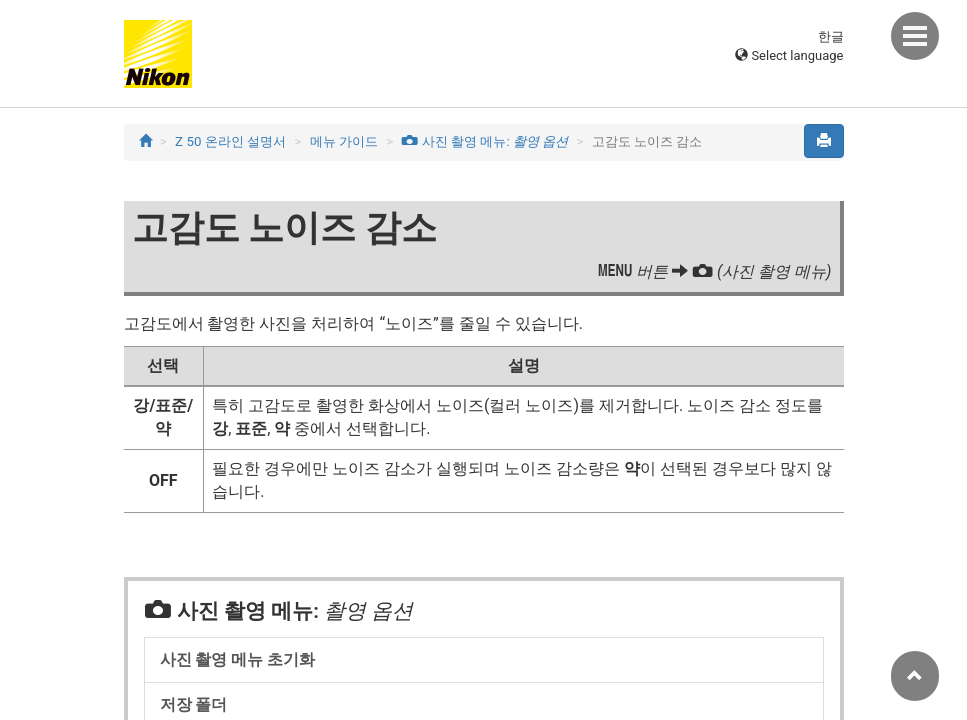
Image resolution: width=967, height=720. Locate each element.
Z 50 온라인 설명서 (230, 141)
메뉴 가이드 (344, 141)
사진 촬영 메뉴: (484, 141)
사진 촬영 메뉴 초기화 (238, 659)
